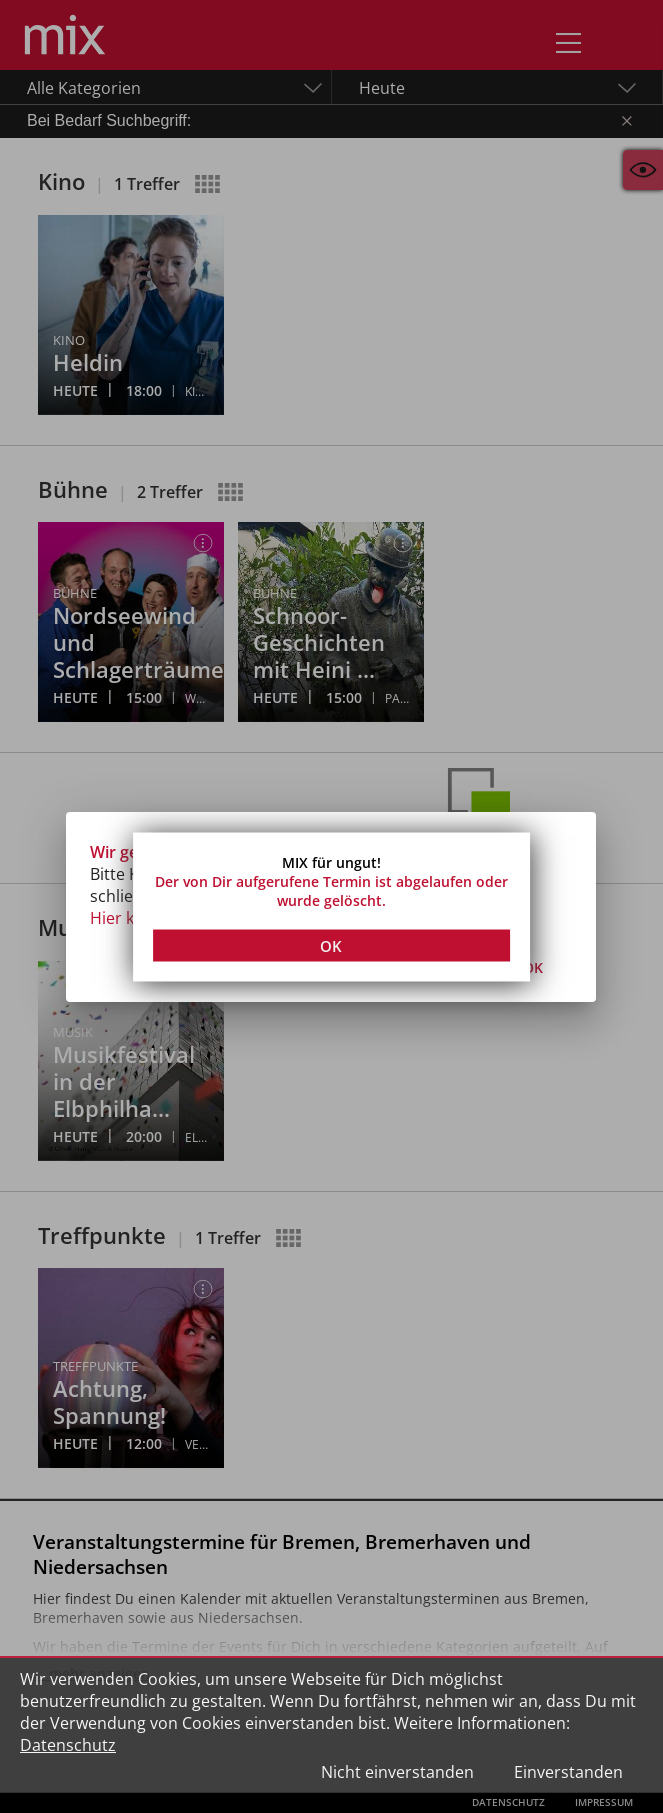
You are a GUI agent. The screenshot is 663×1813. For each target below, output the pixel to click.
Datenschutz (68, 1745)
